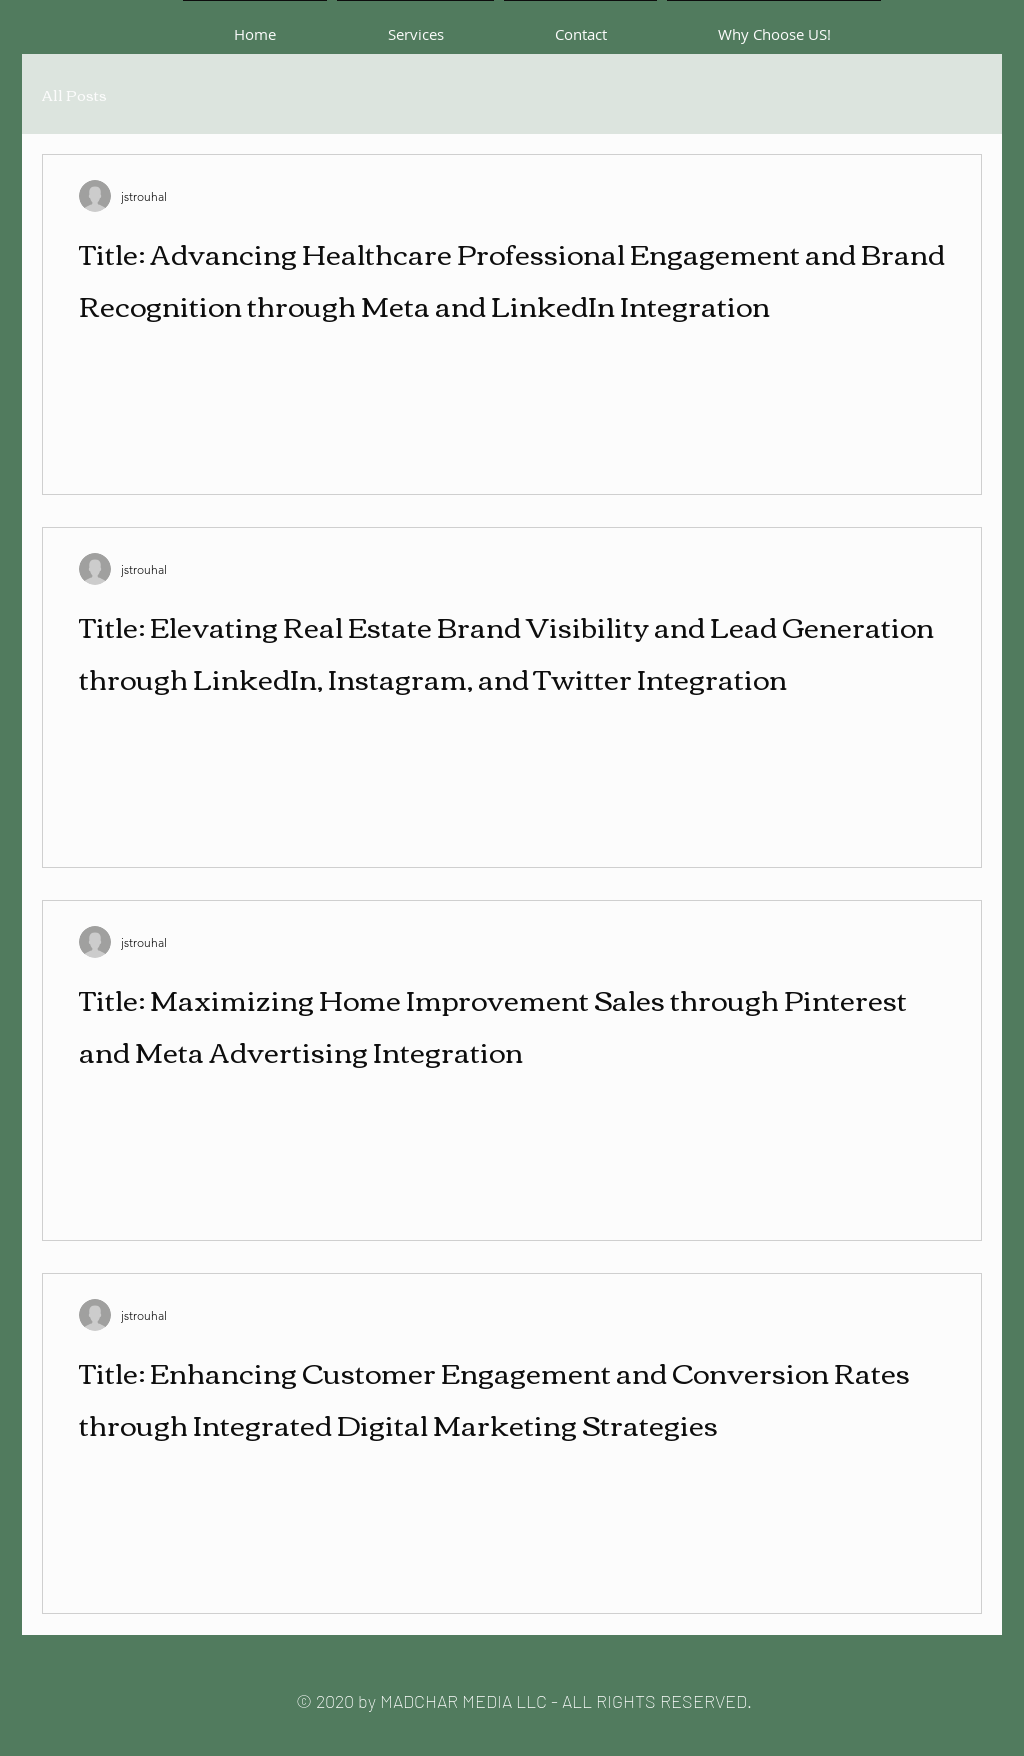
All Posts (74, 94)
